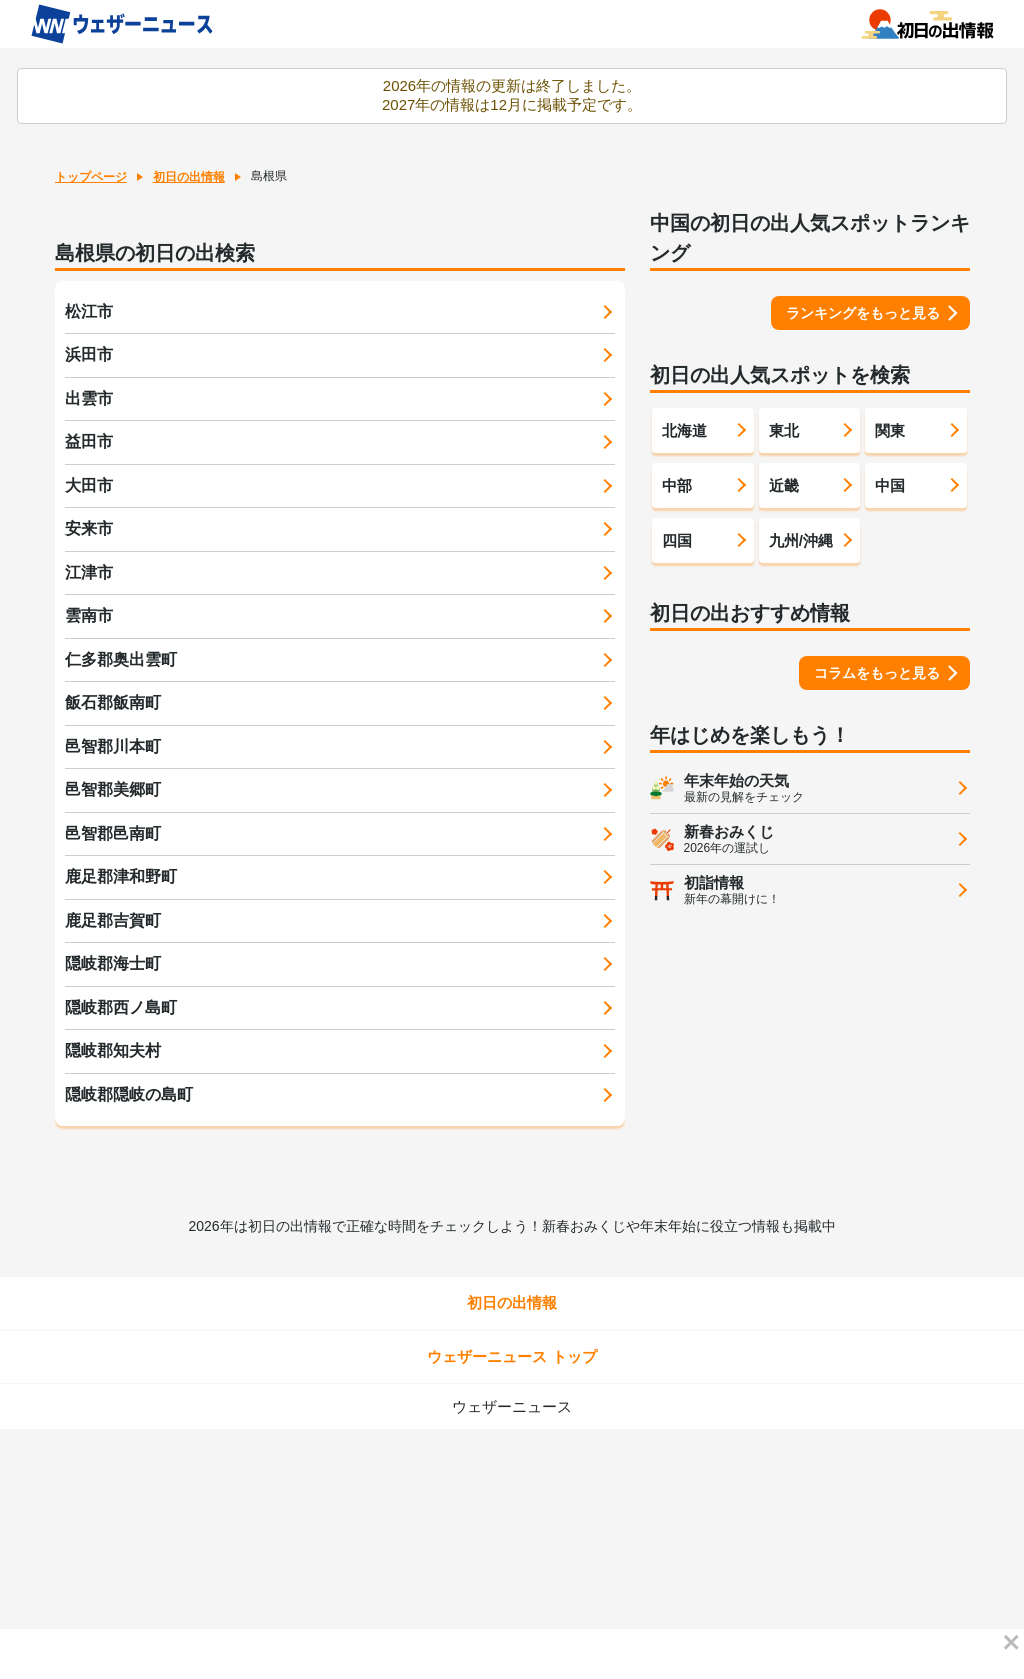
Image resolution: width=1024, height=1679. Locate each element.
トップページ (91, 177)
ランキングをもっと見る (863, 313)
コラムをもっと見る (877, 673)
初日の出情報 (189, 177)
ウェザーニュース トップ (511, 1356)
